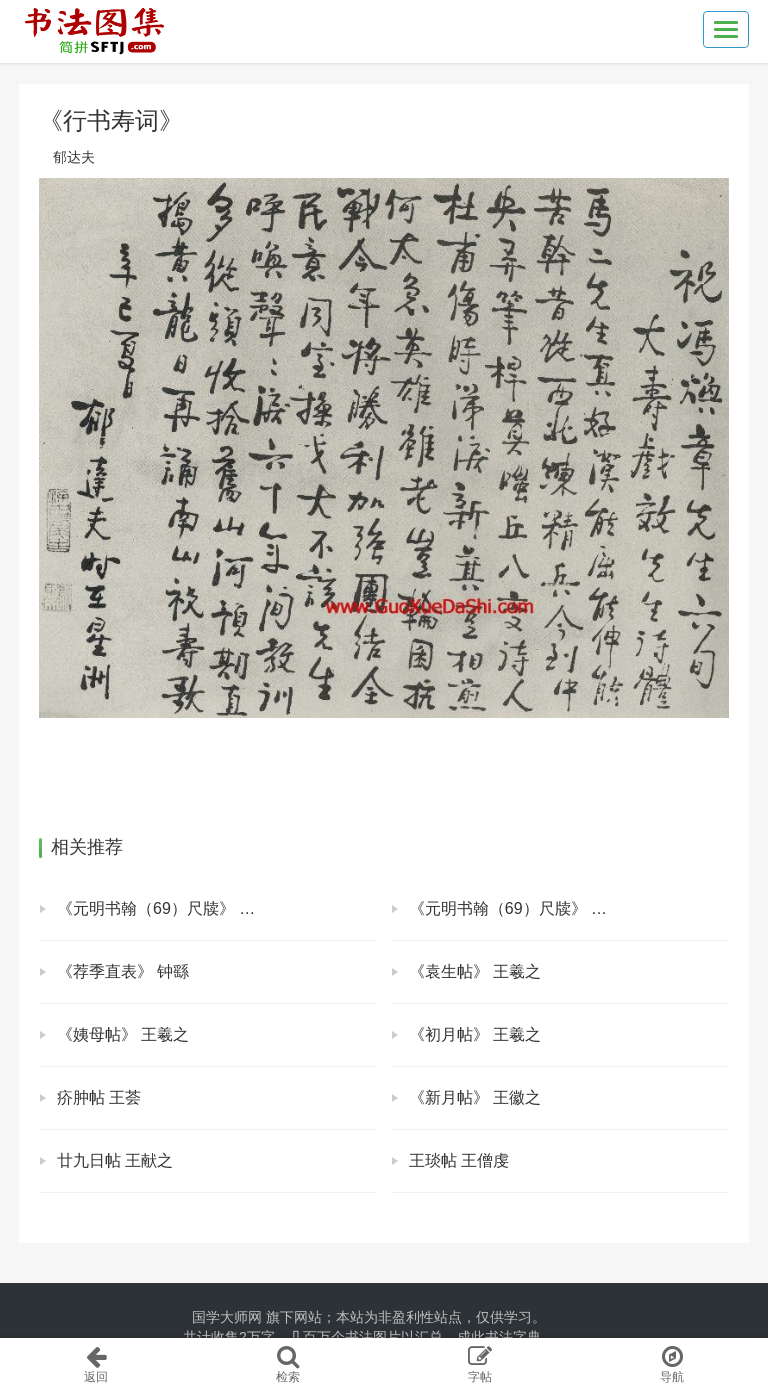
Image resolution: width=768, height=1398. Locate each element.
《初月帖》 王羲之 (475, 1034)
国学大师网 (227, 1317)
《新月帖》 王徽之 (475, 1097)
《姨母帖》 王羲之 (123, 1034)
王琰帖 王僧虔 (459, 1160)
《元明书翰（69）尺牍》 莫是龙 (524, 908)
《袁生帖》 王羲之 (475, 971)
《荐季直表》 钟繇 (123, 971)
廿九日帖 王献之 (115, 1160)
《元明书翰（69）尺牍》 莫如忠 (172, 908)
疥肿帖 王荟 (99, 1097)
